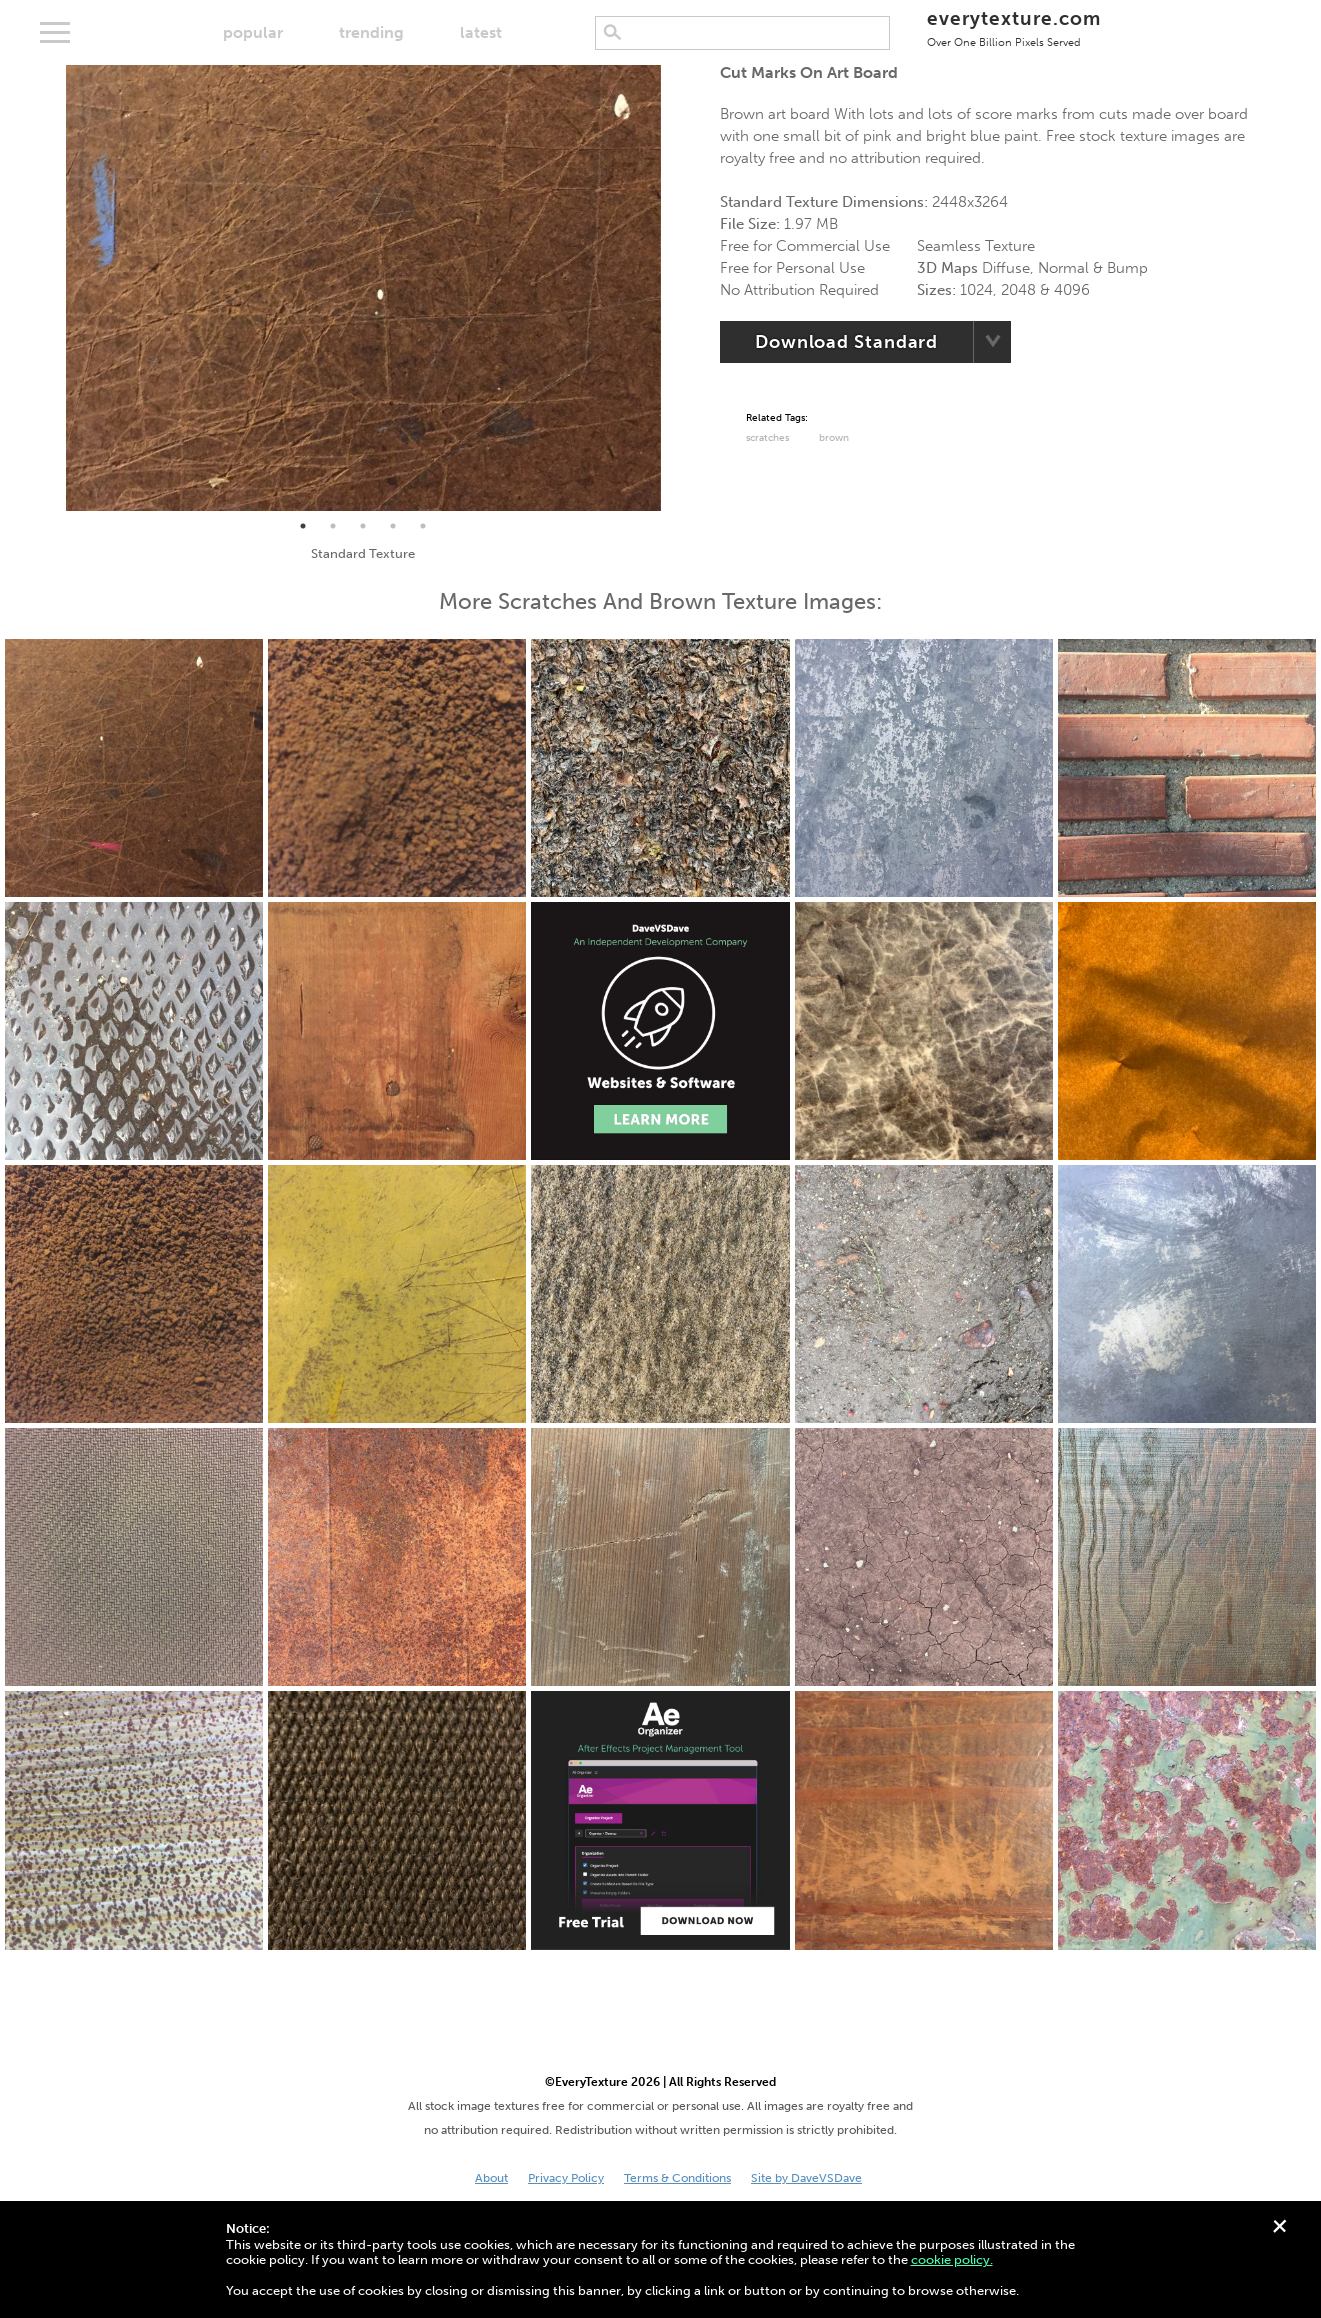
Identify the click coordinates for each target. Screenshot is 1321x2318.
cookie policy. (952, 2259)
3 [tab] (363, 526)
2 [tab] (333, 526)
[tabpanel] (363, 288)
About (491, 2178)
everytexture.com (1013, 27)
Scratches (767, 438)
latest (481, 32)
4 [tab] (393, 526)
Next (676, 288)
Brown (834, 438)
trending (371, 32)
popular (253, 32)
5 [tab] (423, 526)
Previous (51, 288)
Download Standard (846, 342)
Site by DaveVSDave (806, 2178)
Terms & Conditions (677, 2178)
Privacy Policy (566, 2178)
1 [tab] (303, 526)
